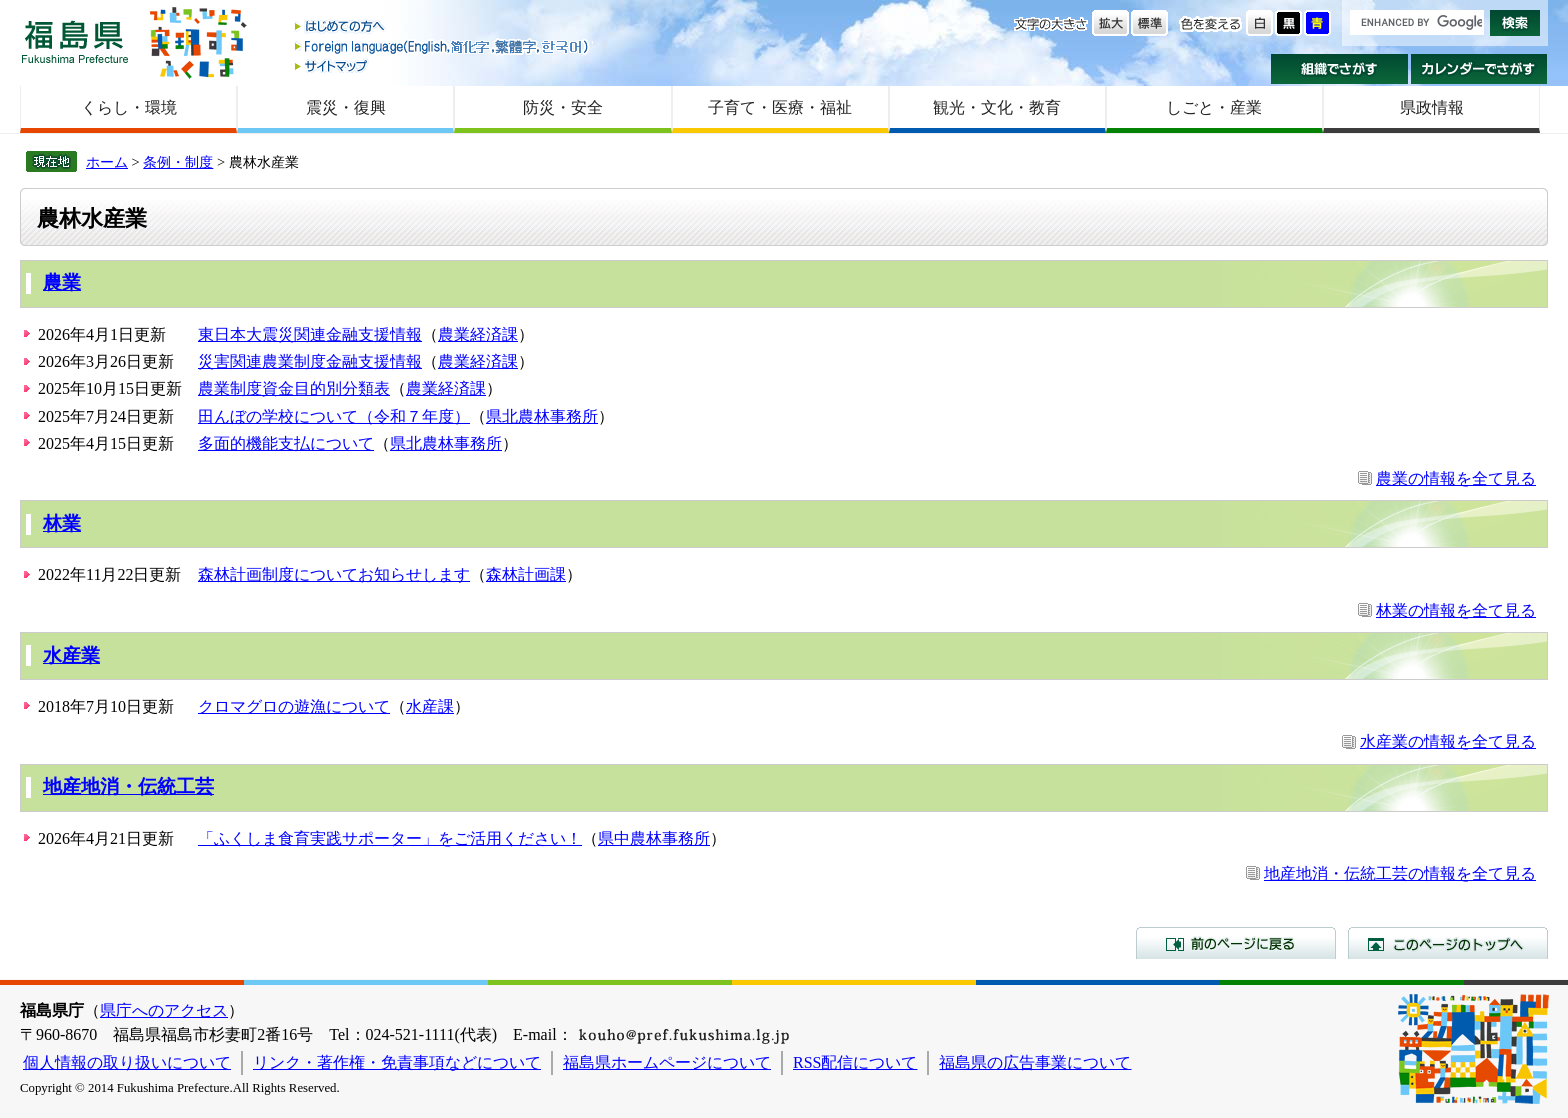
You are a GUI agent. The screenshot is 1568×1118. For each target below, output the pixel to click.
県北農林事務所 (542, 416)
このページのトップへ (1448, 943)
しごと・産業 (1214, 107)
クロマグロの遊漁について (294, 706)
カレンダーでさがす (1479, 69)
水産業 (71, 655)
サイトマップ (443, 65)
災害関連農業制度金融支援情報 (310, 361)
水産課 (430, 706)
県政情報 (1432, 107)
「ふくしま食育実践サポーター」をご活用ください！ (390, 838)
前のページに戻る (1236, 943)
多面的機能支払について (286, 443)
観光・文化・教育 (997, 107)
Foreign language (443, 46)
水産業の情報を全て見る (1448, 741)
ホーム (107, 162)
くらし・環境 (129, 107)
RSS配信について (855, 1062)
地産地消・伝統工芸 (128, 786)
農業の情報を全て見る (1456, 478)
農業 (62, 282)
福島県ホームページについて (667, 1062)
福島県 (75, 41)
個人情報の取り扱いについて (127, 1062)
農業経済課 (478, 334)
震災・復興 (346, 107)
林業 (62, 523)
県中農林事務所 (654, 838)
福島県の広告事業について (1035, 1062)
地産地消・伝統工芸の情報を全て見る (1400, 873)
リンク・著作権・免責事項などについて (397, 1062)
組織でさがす (1339, 69)
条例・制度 (178, 162)
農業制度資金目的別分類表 (294, 388)
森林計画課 (526, 574)
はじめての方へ (443, 27)
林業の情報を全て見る (1456, 610)
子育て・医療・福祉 (780, 107)
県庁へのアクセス (164, 1010)
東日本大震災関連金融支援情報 (310, 334)
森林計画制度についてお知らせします (334, 574)
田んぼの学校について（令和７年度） (334, 416)
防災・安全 (563, 107)
